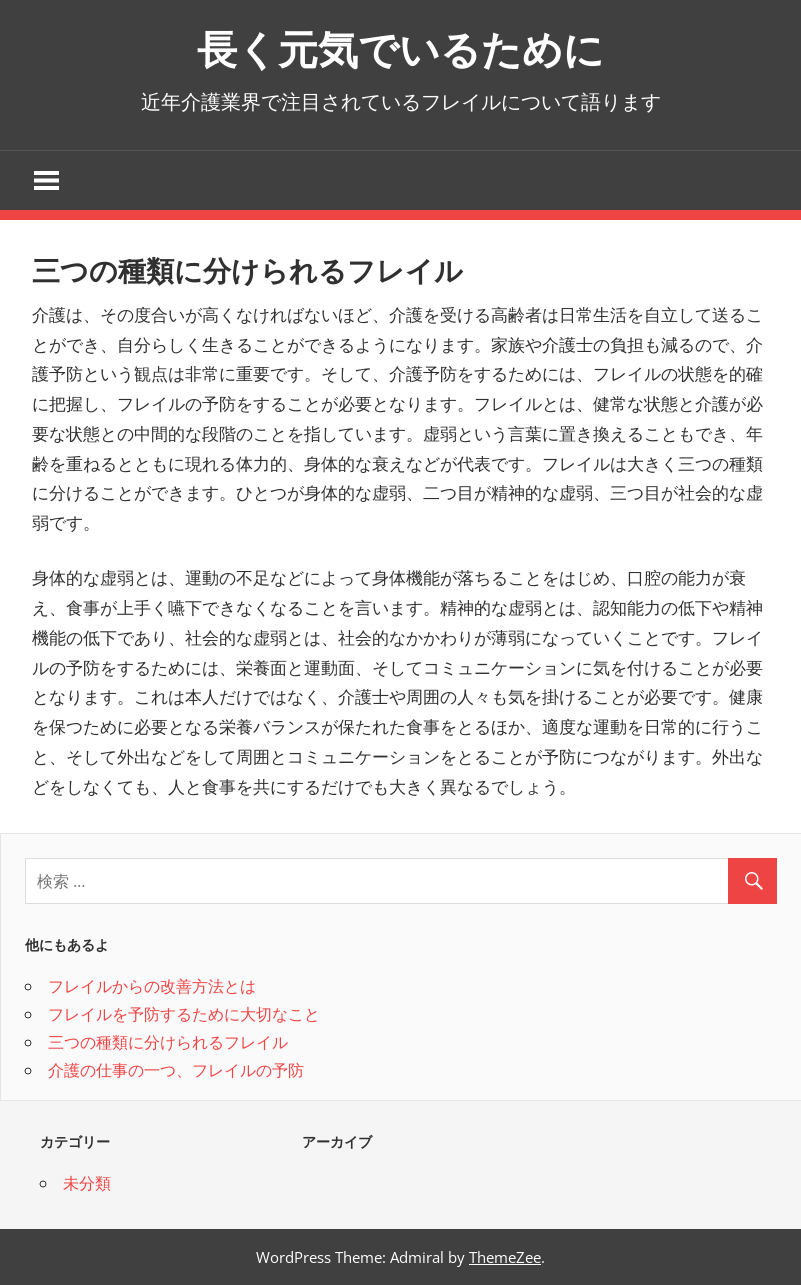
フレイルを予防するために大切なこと (184, 1014)
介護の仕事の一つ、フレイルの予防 (176, 1070)
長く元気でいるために (400, 49)
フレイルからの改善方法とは (152, 986)
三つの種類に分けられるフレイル (168, 1042)
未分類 (87, 1183)
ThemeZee (505, 1257)
